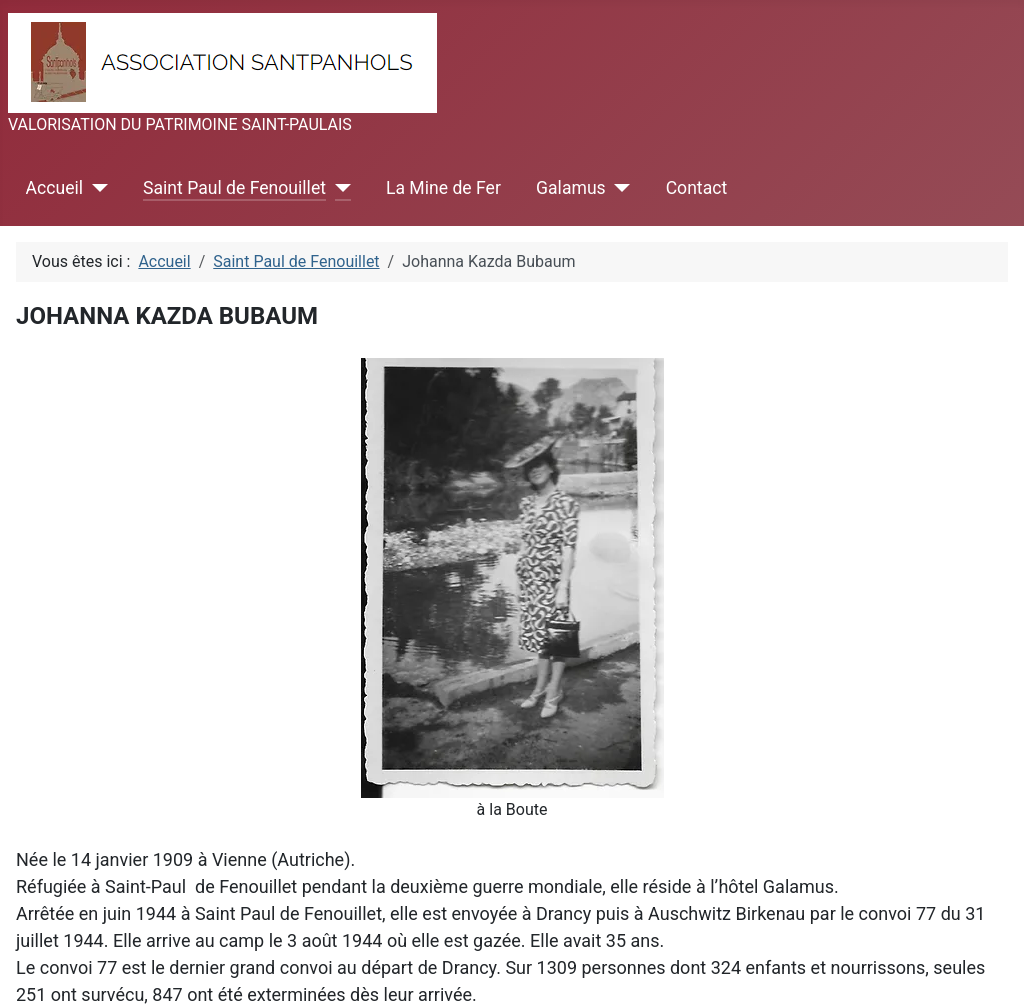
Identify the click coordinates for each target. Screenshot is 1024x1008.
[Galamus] (618, 188)
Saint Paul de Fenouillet (234, 188)
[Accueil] (95, 188)
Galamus (571, 188)
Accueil (54, 188)
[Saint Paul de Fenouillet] (338, 188)
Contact (697, 188)
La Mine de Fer (443, 188)
